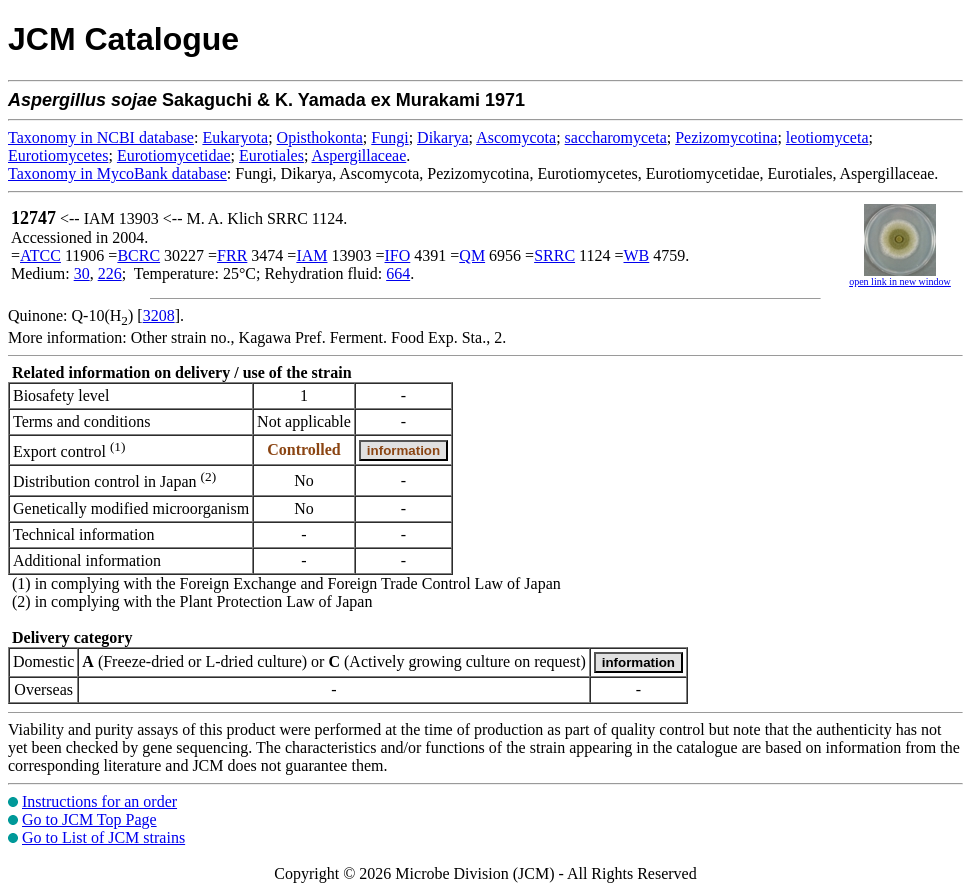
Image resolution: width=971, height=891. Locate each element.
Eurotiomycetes (58, 155)
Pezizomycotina (726, 137)
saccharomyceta (616, 137)
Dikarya (443, 137)
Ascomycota (516, 137)
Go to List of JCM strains (103, 837)
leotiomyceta (827, 137)
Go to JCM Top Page (89, 819)
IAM (311, 255)
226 (110, 273)
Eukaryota (235, 137)
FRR (232, 255)
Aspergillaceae (359, 155)
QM (472, 255)
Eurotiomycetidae (174, 155)
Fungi (389, 137)
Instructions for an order (99, 801)
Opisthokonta (320, 137)
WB (637, 255)
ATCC (40, 255)
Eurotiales (271, 155)
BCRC (138, 255)
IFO (398, 255)
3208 (159, 315)
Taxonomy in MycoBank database (117, 173)
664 (398, 273)
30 (82, 273)
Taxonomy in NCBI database (101, 137)
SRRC (554, 255)
